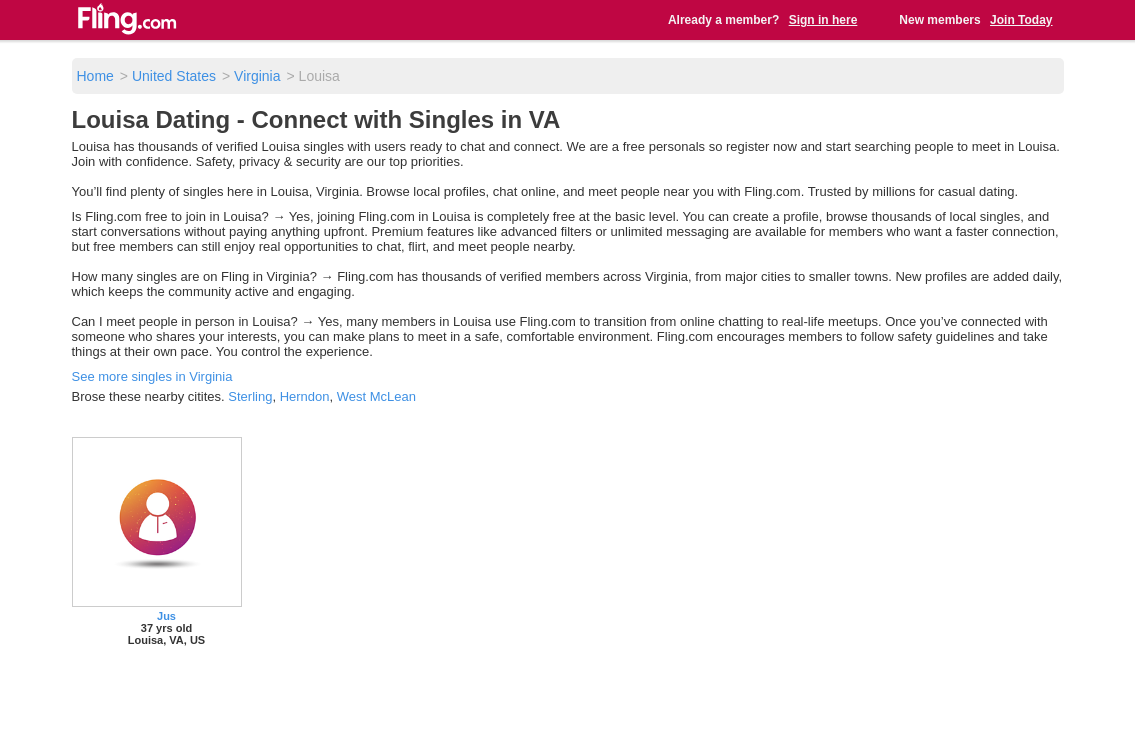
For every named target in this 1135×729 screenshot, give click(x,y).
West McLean (376, 396)
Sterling (250, 396)
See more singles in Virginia (152, 376)
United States (174, 76)
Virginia (257, 76)
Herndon (305, 396)
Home (95, 76)
